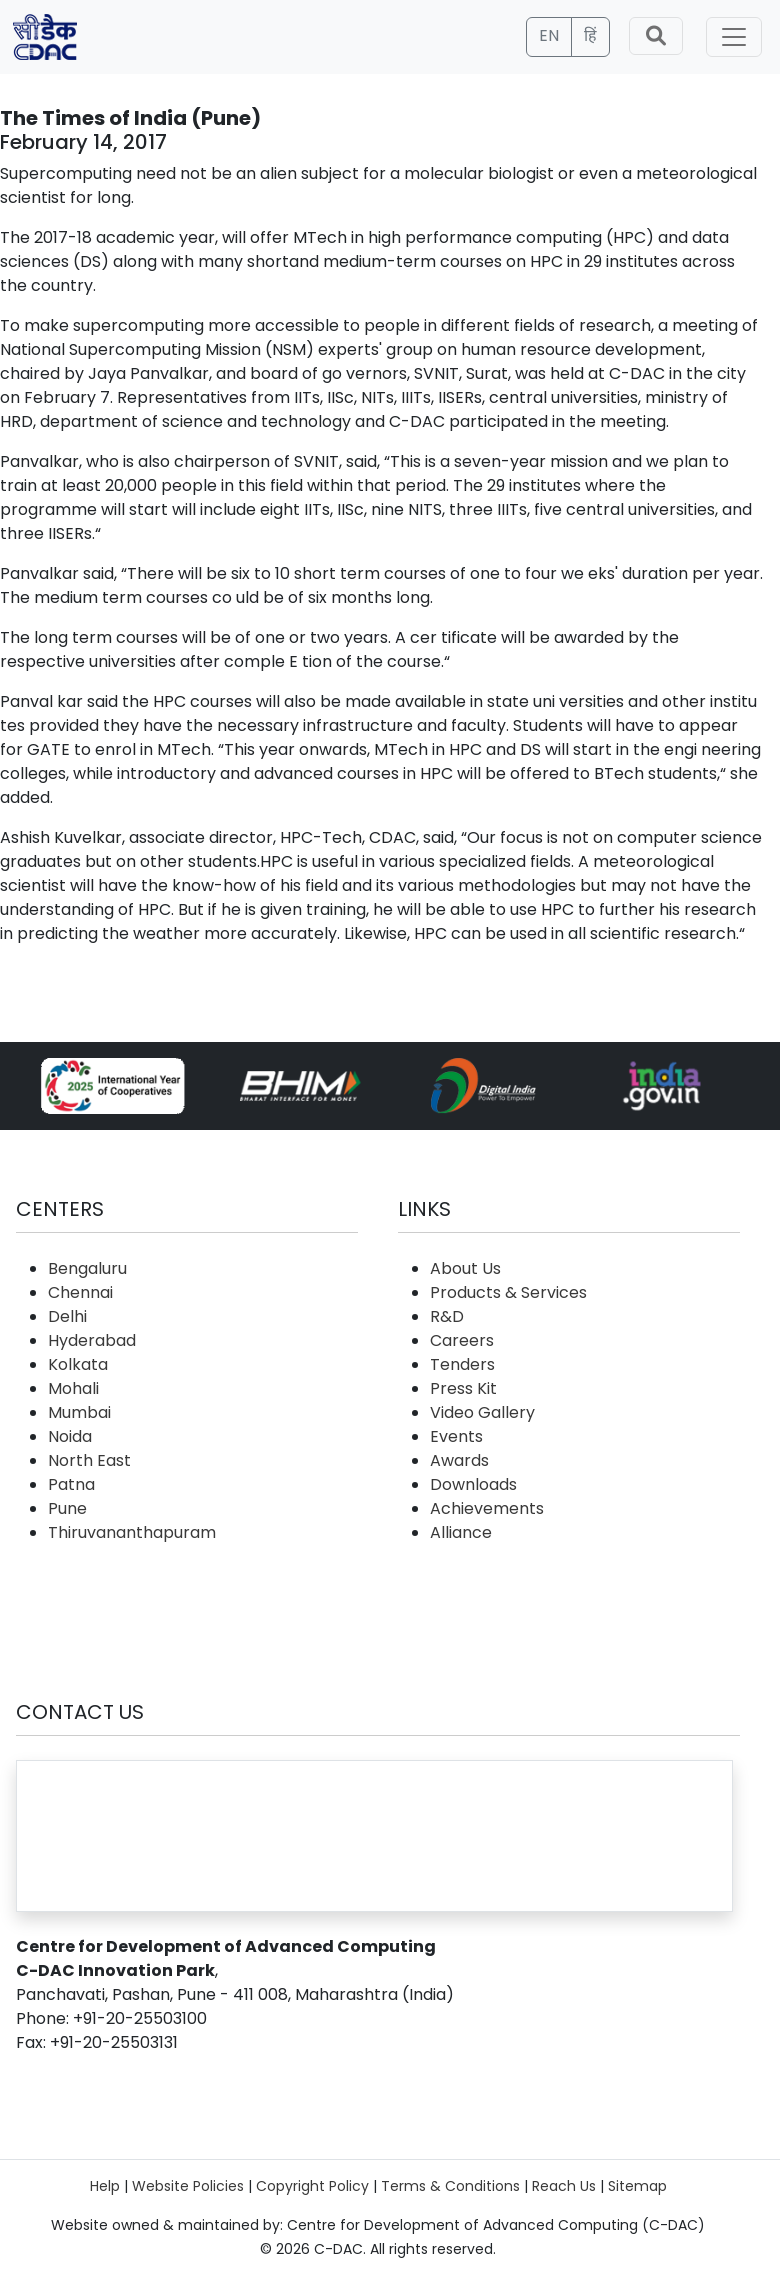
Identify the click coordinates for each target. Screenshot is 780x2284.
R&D (447, 1316)
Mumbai (79, 1412)
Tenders (462, 1364)
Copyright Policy (312, 2186)
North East (89, 1460)
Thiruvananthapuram (132, 1532)
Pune (67, 1508)
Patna (71, 1484)
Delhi (67, 1316)
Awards (459, 1460)
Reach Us (564, 2186)
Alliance (461, 1532)
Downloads (473, 1484)
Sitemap (637, 2186)
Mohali (73, 1388)
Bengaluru (87, 1268)
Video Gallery (482, 1412)
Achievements (487, 1508)
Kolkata (78, 1364)
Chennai (80, 1292)
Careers (462, 1340)
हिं (590, 35)
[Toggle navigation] (734, 37)
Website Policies (188, 2186)
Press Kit (463, 1388)
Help (105, 2186)
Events (456, 1436)
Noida (70, 1436)
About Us (465, 1268)
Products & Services (508, 1292)
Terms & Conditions (450, 2186)
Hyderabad (92, 1340)
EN (549, 35)
